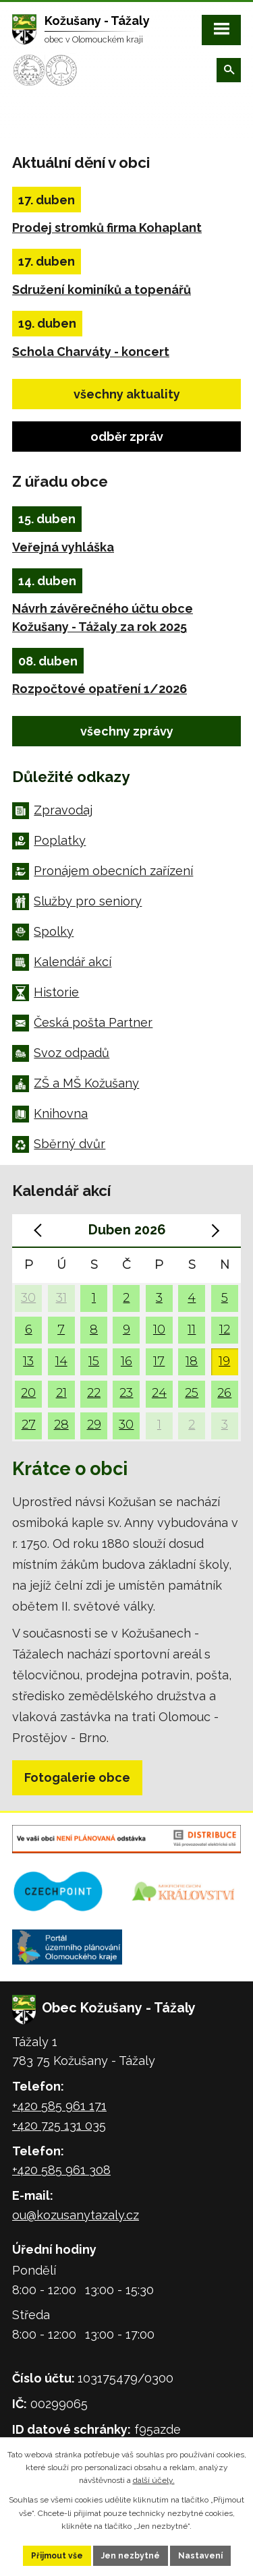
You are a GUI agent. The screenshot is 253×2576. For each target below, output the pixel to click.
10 (159, 1329)
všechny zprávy (126, 731)
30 (28, 1297)
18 (192, 1361)
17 (159, 1361)
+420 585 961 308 (61, 2170)
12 (224, 1329)
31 (61, 1297)
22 (94, 1392)
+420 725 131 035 (59, 2125)
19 (224, 1361)
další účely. (154, 2480)
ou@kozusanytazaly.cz (75, 2215)
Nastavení (200, 2555)
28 (61, 1424)
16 (126, 1361)
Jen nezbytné (130, 2555)
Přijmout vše (57, 2555)
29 (94, 1424)
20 (28, 1392)
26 (224, 1392)
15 (93, 1361)
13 (28, 1361)
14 (61, 1361)
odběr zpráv (126, 436)
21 (61, 1392)
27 (29, 1424)
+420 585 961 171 (59, 2106)
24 (159, 1392)
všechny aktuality (127, 394)
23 (126, 1392)
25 (191, 1392)
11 (192, 1329)
